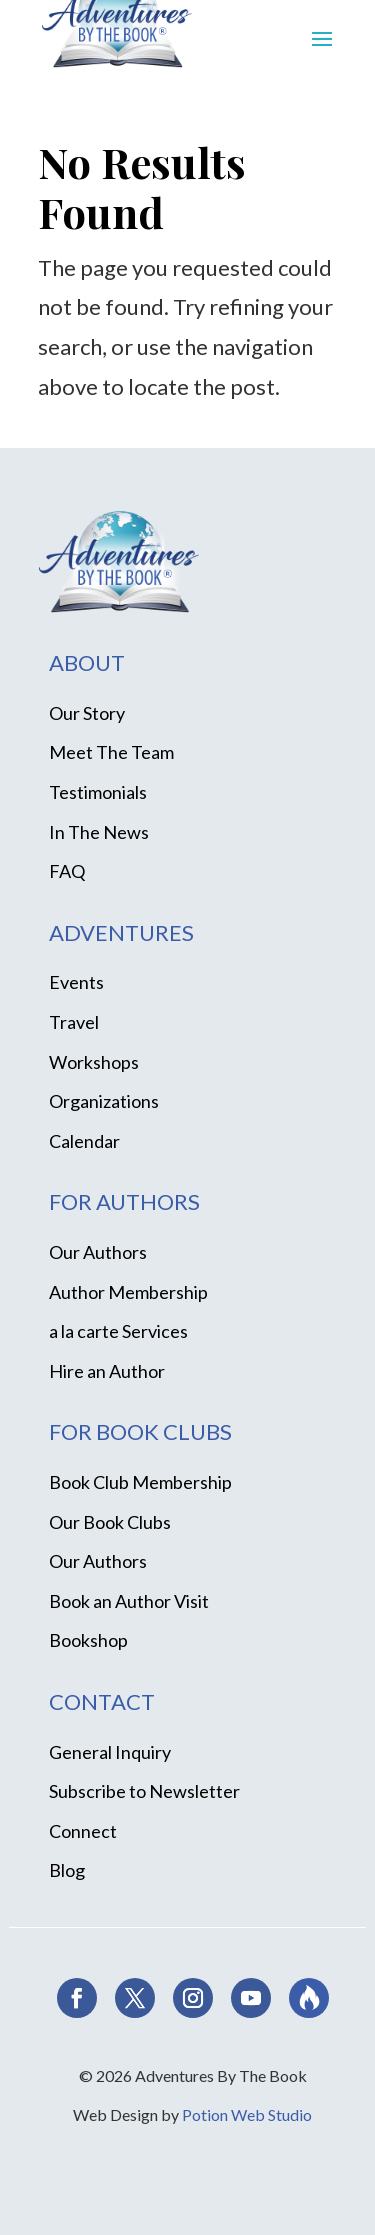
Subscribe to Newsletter (144, 1791)
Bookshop (88, 1640)
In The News (99, 832)
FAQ (67, 871)
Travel (74, 1022)
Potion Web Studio (247, 2114)
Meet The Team (111, 752)
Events (76, 982)
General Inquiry (110, 1752)
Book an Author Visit (129, 1601)
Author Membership (128, 1292)
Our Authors (98, 1252)
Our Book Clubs (110, 1522)
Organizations (104, 1101)
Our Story (87, 713)
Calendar (84, 1141)
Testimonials (98, 792)
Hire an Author (107, 1371)
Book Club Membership (140, 1482)
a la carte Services (118, 1331)
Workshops (94, 1062)
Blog (67, 1870)
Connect (83, 1831)
